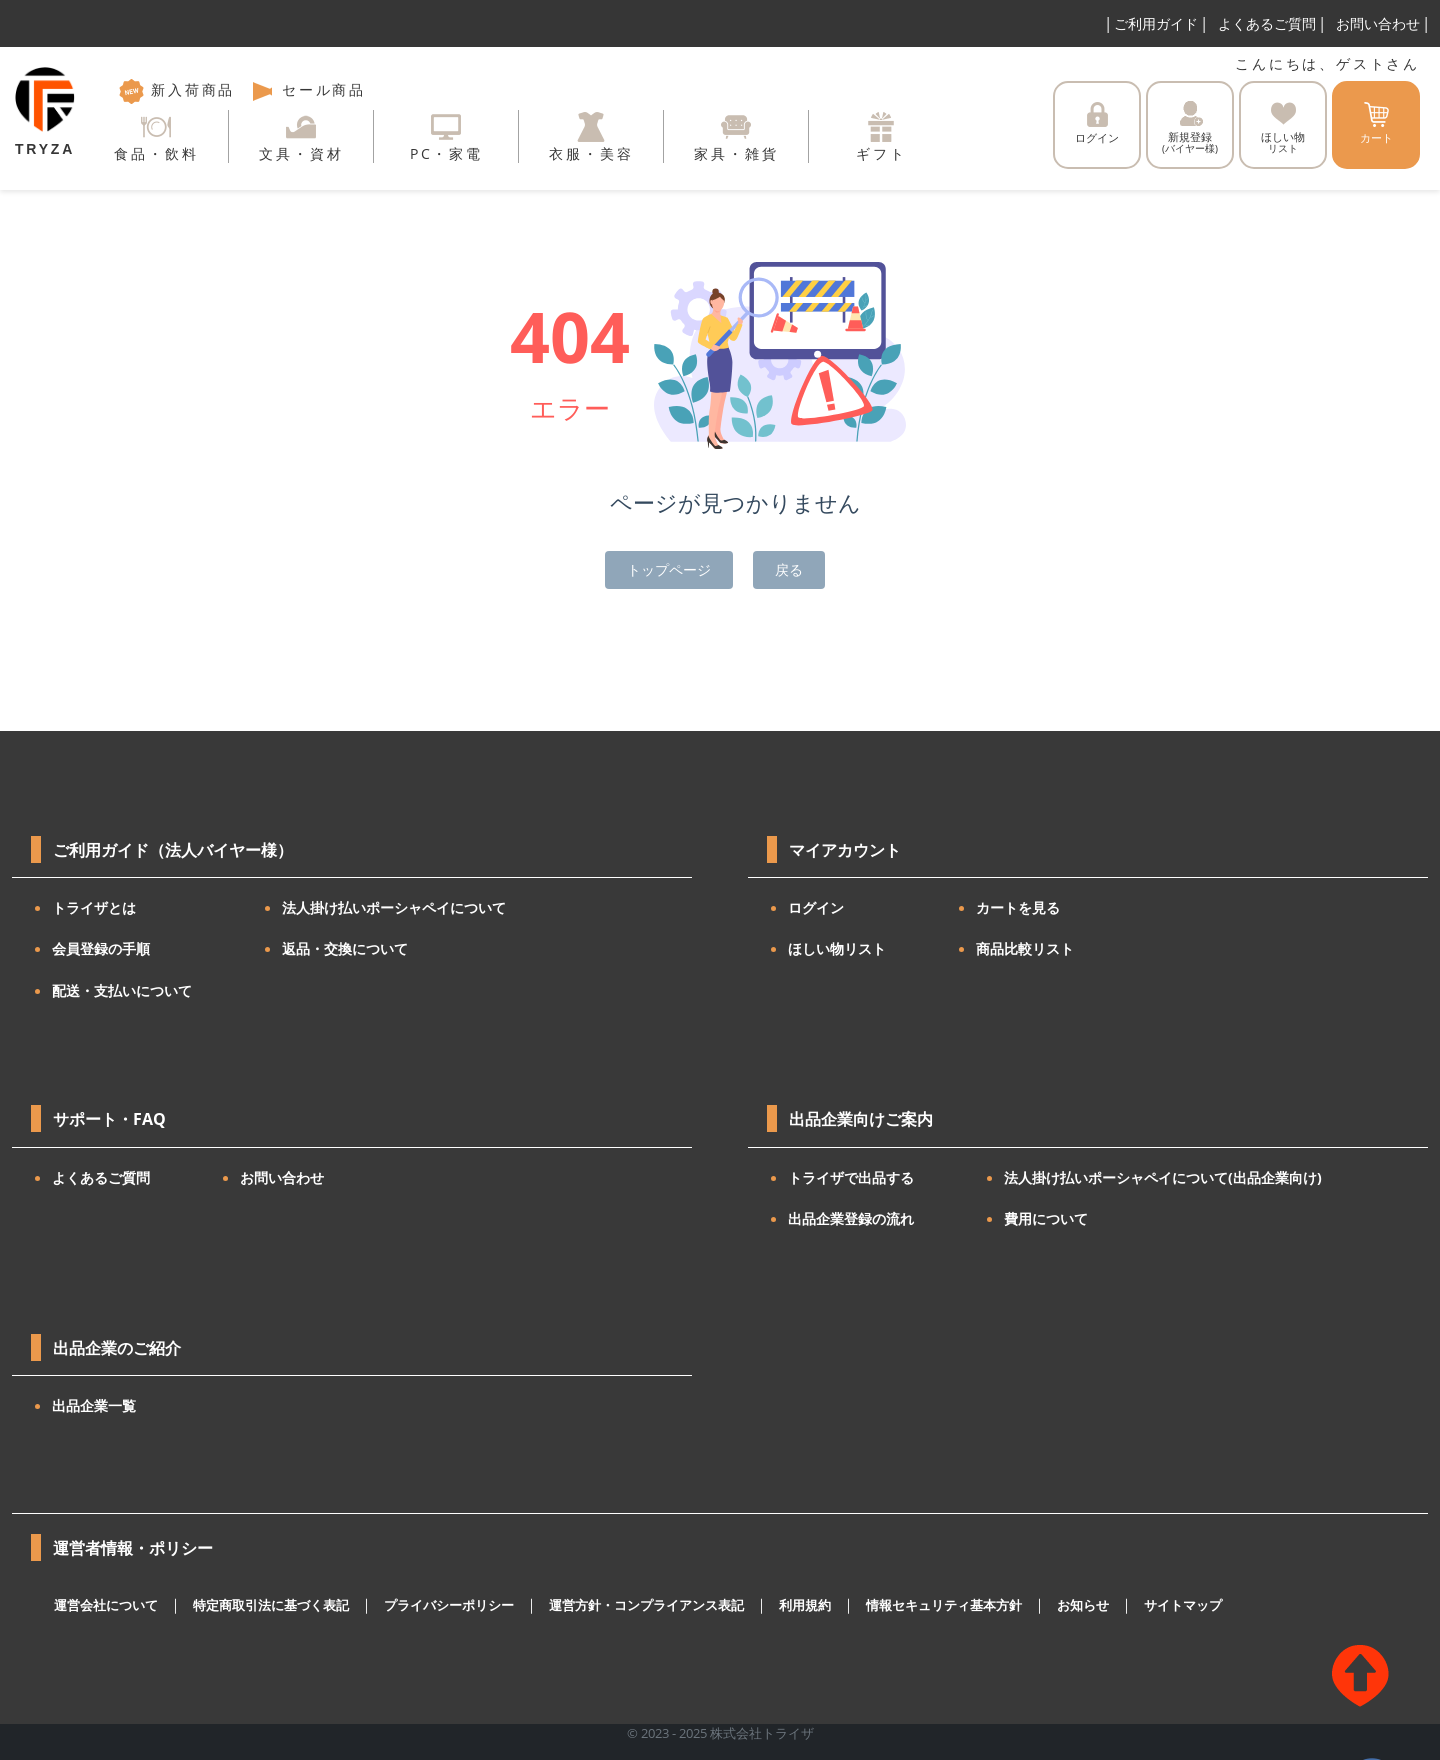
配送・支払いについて (122, 990)
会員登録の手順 (101, 948)
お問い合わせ (1378, 23)
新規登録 (1190, 128)
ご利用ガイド (1156, 23)
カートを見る (1018, 907)
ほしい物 (1283, 128)
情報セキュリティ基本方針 (944, 1605)
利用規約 (805, 1605)
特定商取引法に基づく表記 (271, 1605)
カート (1376, 123)
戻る (789, 569)
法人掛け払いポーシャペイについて (394, 907)
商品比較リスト (1025, 948)
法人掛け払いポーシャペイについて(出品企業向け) (1163, 1177)
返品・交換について (345, 948)
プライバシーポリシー (449, 1605)
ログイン (1097, 123)
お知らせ (1083, 1605)
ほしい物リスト (837, 948)
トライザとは (94, 907)
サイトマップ (1183, 1605)
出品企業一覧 (94, 1405)
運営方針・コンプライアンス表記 (646, 1605)
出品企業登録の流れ (851, 1218)
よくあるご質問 (1267, 23)
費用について (1046, 1218)
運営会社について (106, 1605)
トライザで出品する (851, 1177)
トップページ (669, 569)
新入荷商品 (177, 89)
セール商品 (308, 89)
